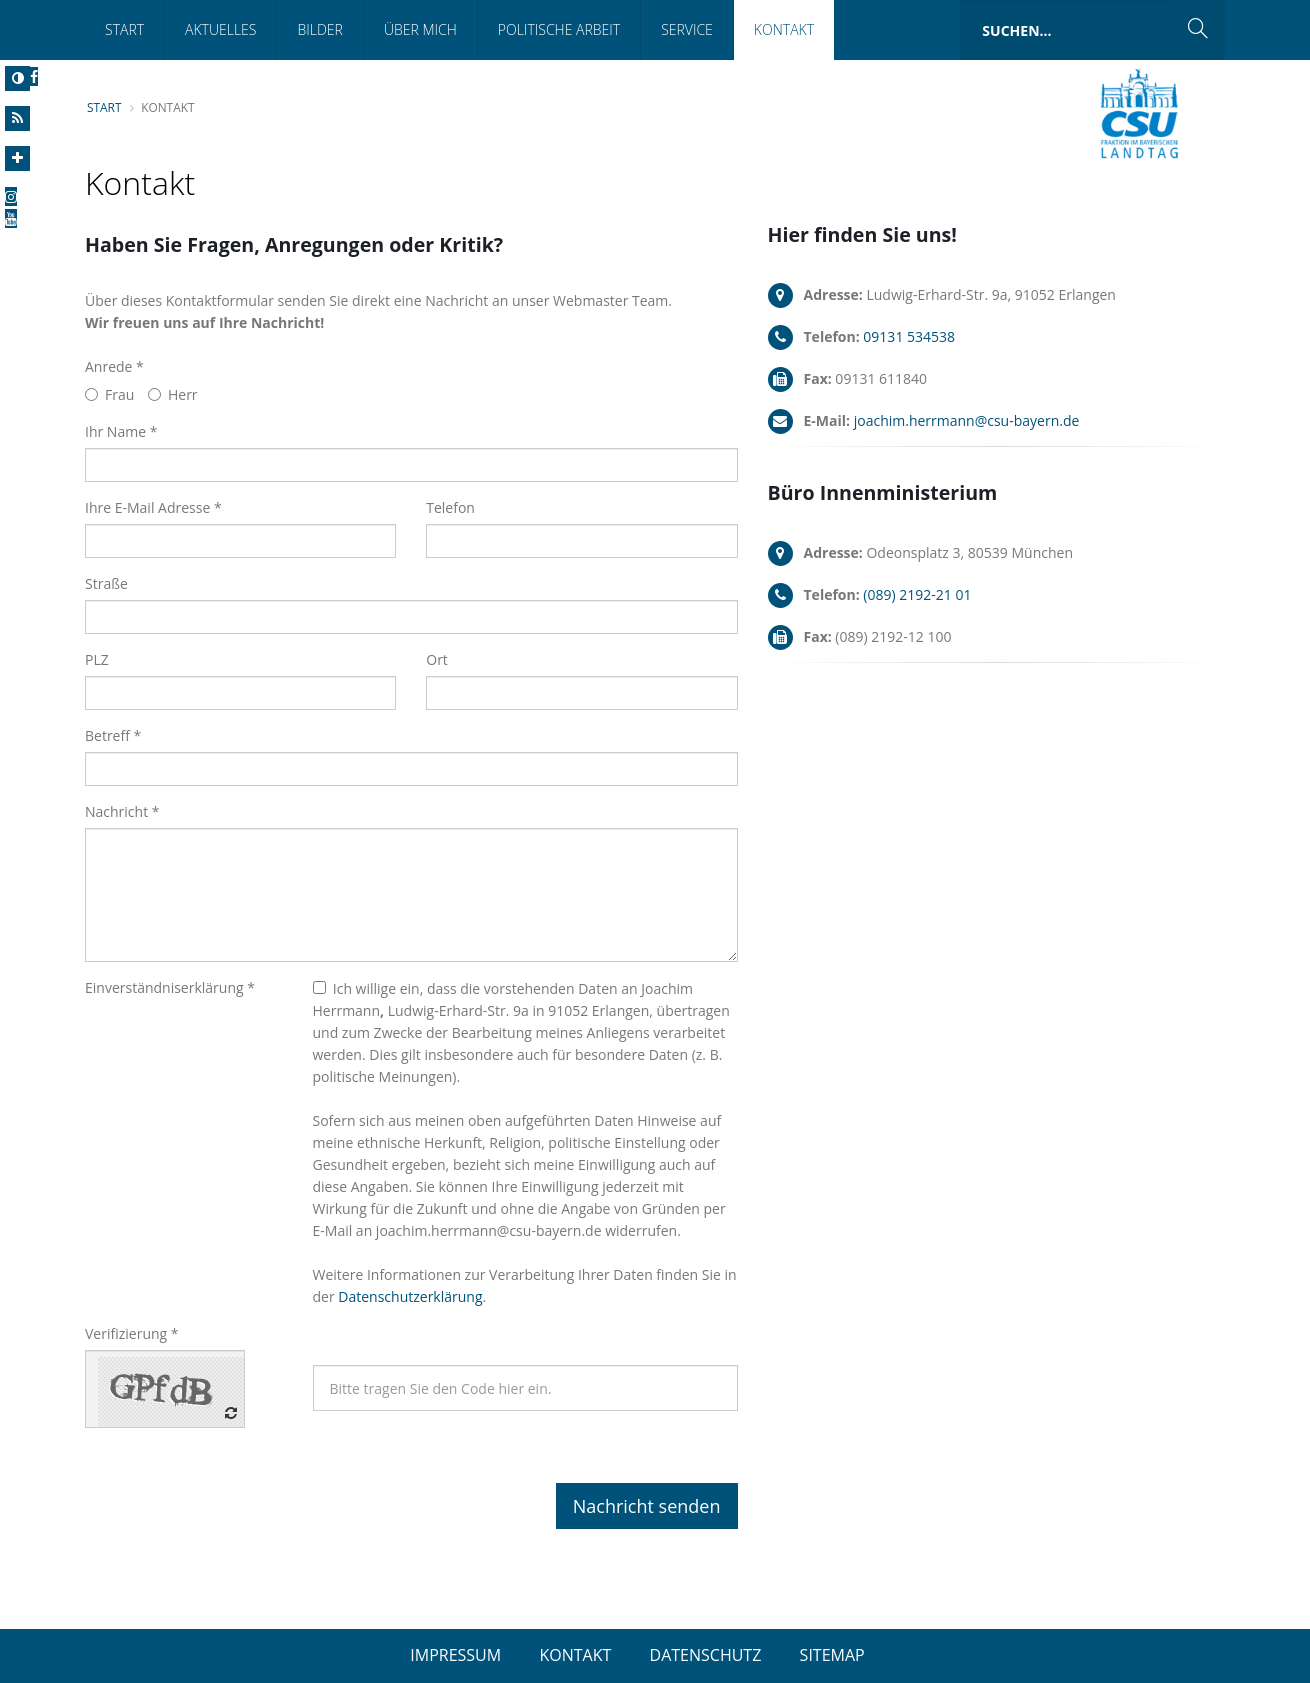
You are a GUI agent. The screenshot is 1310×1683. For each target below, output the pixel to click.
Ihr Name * (121, 431)
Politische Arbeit (559, 29)
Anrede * (114, 366)
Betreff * (113, 735)
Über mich (420, 29)
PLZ (97, 659)
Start (124, 29)
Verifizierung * (132, 1333)
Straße (106, 583)
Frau (109, 394)
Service (687, 29)
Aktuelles (220, 29)
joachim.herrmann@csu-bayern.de (967, 420)
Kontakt (784, 29)
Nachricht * (122, 811)
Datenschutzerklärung (410, 1296)
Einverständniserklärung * (170, 987)
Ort (437, 659)
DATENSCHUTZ (706, 1655)
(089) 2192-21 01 (917, 594)
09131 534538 (909, 336)
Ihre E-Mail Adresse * (153, 507)
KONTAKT (575, 1655)
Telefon (450, 507)
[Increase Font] (17, 158)
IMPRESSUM (455, 1655)
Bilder (319, 29)
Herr (173, 394)
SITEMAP (832, 1655)
